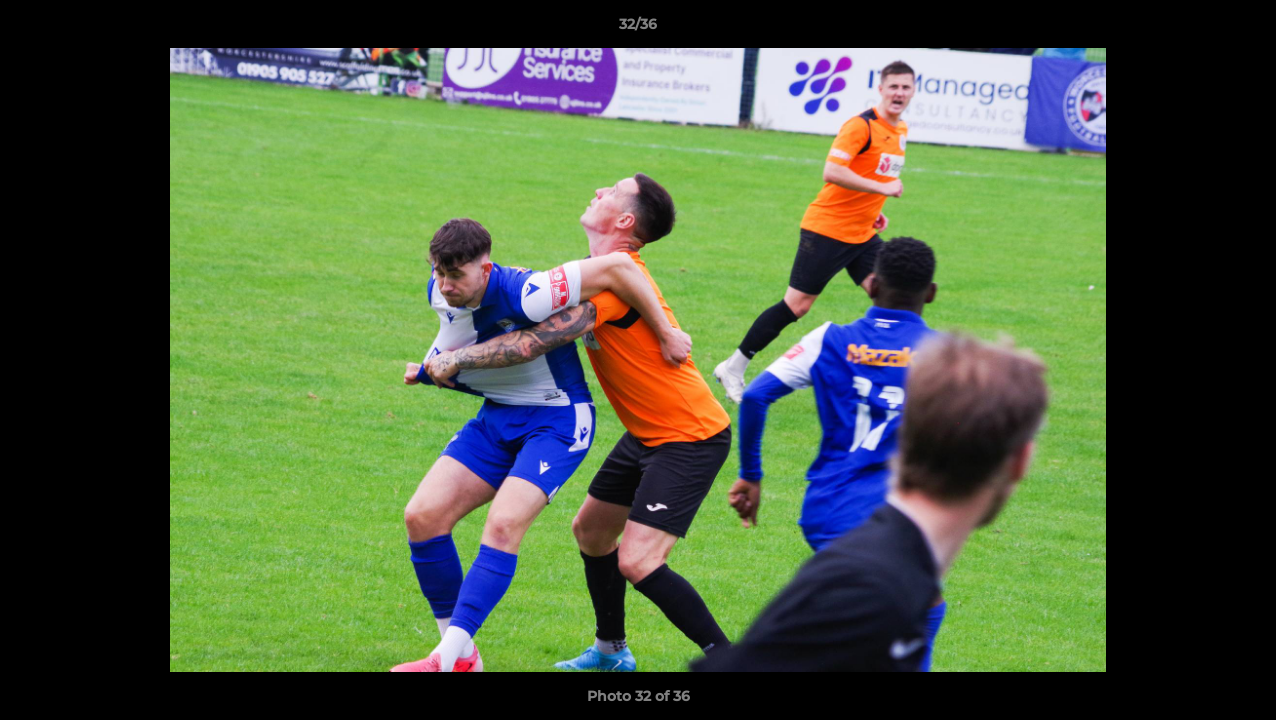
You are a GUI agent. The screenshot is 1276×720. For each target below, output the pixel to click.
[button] (1240, 29)
